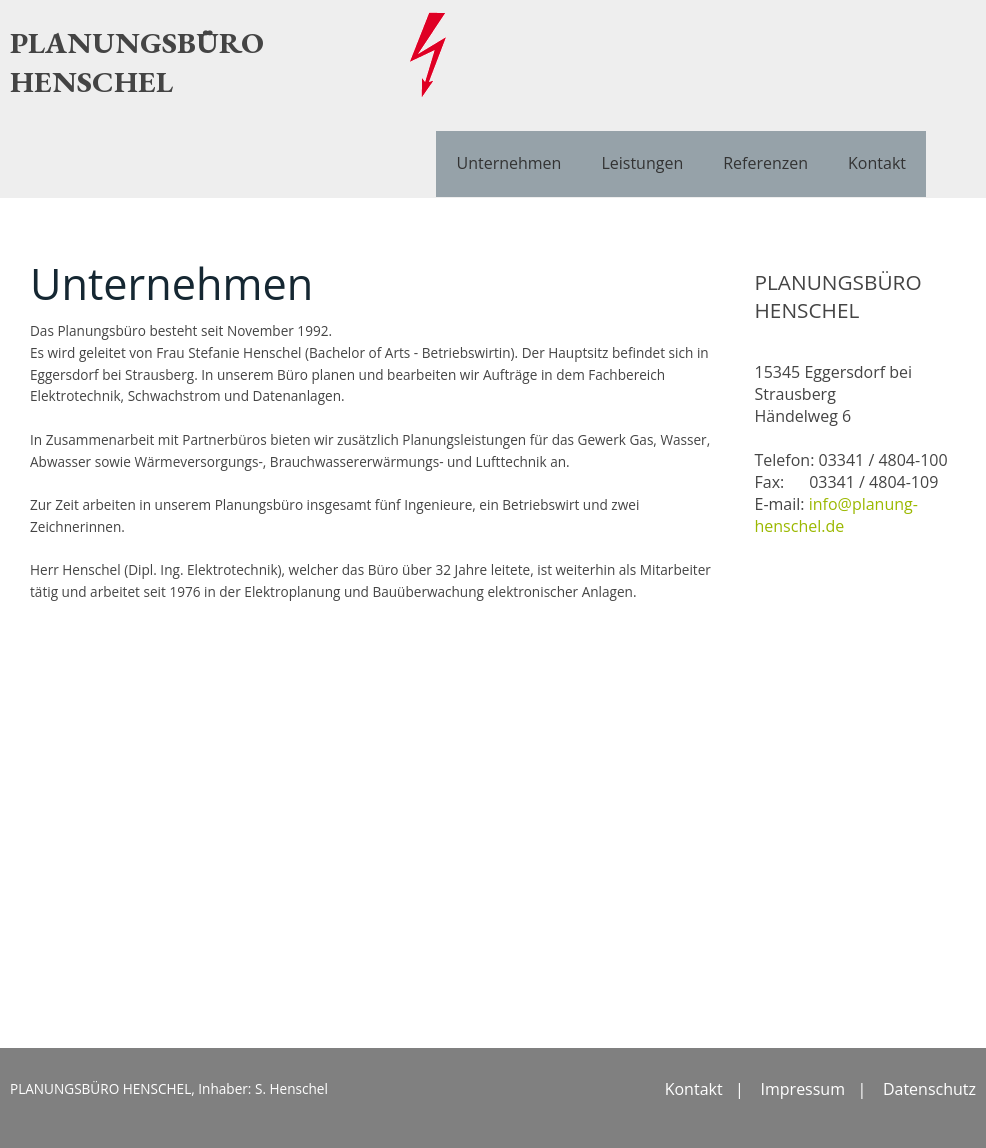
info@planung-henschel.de (836, 515)
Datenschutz (929, 1089)
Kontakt (877, 163)
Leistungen (642, 163)
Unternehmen (508, 163)
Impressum (803, 1089)
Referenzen (765, 163)
